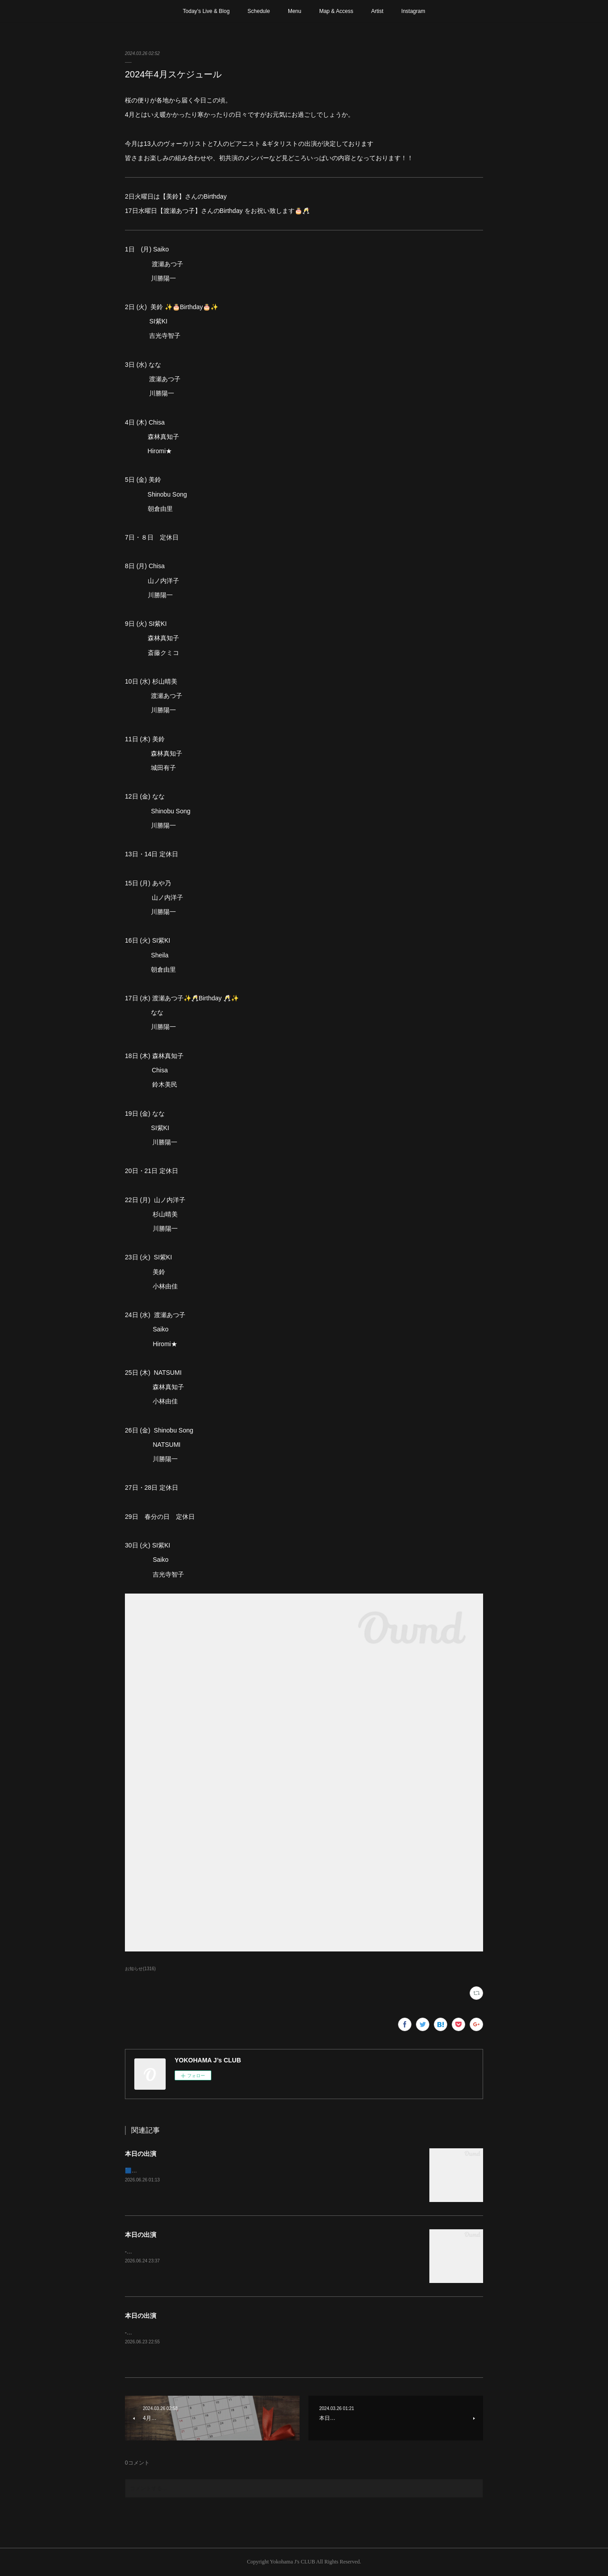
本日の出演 (140, 2153)
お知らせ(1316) (140, 1968)
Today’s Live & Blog (206, 11)
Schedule (259, 11)
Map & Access (336, 11)
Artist (377, 11)
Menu (294, 11)
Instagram (413, 11)
